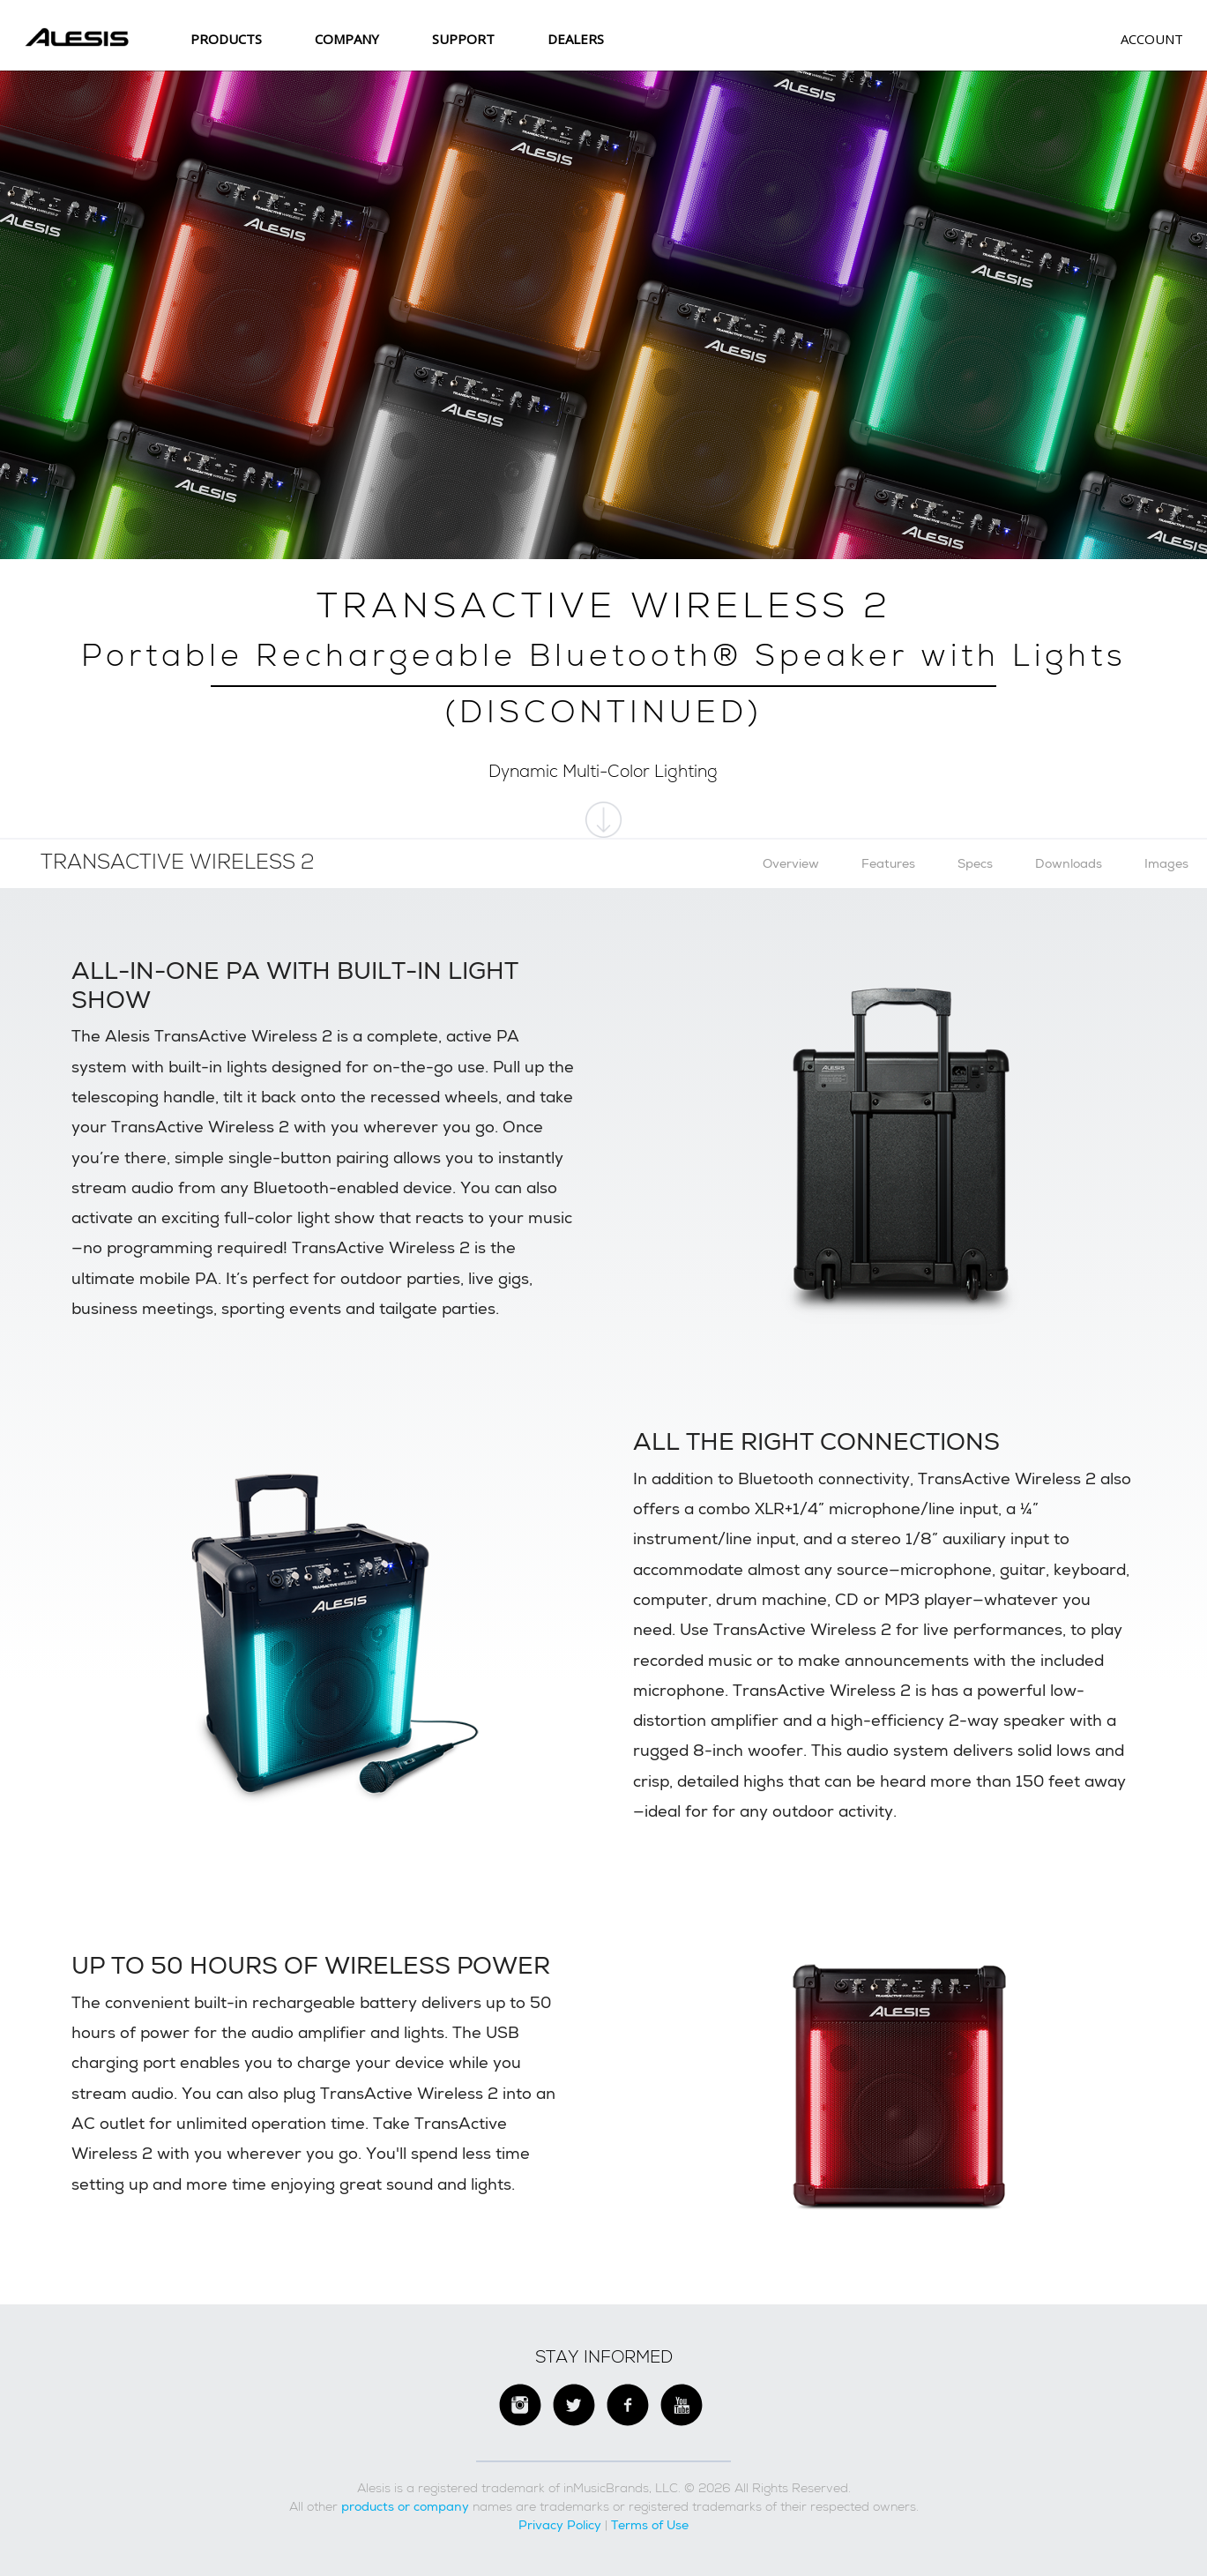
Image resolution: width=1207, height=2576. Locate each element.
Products (226, 39)
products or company (405, 2506)
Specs (975, 863)
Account (1152, 39)
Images (1166, 863)
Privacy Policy (559, 2525)
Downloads (1068, 863)
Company (347, 39)
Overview (791, 863)
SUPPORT (463, 39)
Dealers (576, 39)
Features (888, 863)
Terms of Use (650, 2525)
